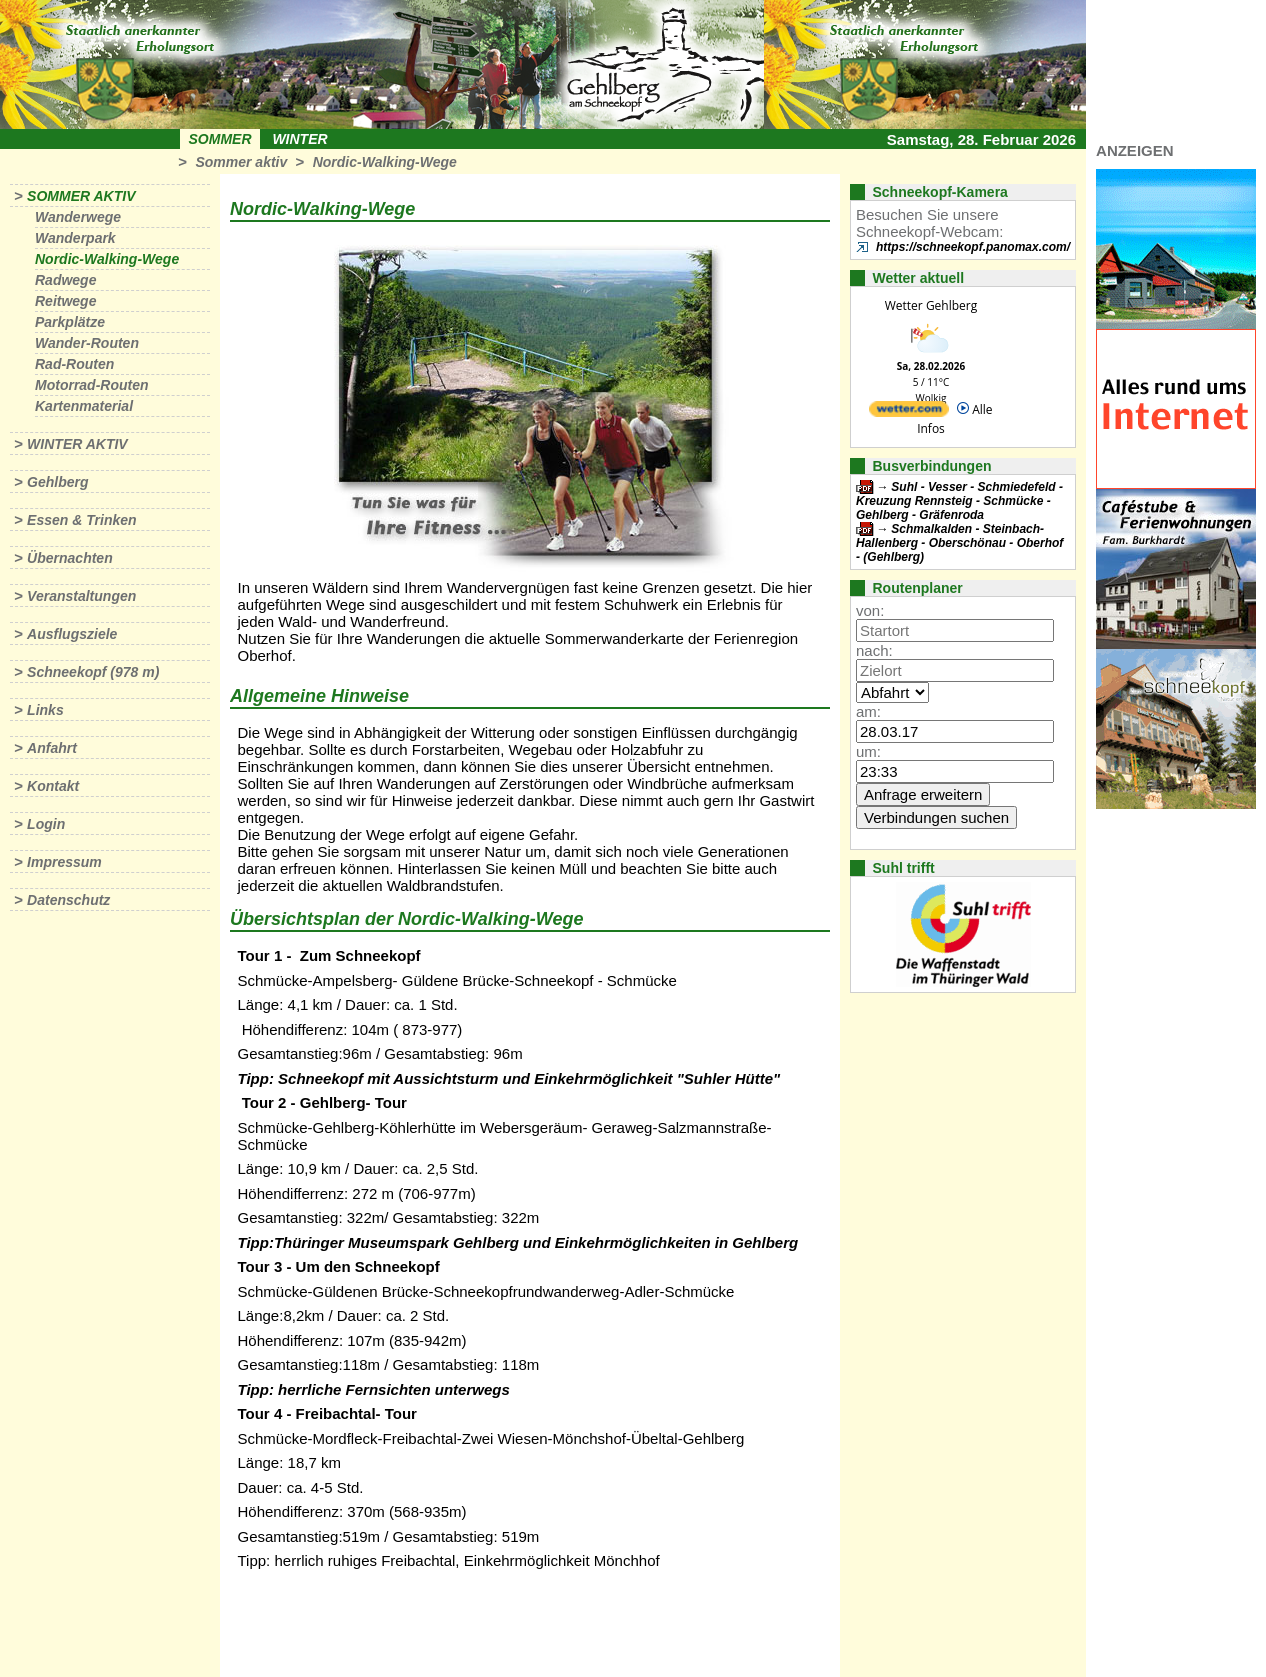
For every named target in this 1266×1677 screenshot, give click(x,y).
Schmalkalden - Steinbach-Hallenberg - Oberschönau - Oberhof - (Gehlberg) (959, 543)
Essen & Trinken (81, 520)
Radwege (65, 280)
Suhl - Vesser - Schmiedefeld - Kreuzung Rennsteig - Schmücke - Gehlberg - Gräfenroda (959, 501)
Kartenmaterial (84, 406)
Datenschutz (68, 900)
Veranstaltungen (81, 596)
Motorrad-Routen (92, 385)
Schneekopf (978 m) (93, 672)
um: (868, 751)
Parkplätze (70, 322)
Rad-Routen (74, 364)
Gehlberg (57, 482)
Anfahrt (52, 748)
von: (870, 610)
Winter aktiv (77, 444)
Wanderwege (78, 217)
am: (868, 711)
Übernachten (70, 558)
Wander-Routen (87, 343)
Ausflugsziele (72, 634)
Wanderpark (75, 238)
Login (46, 824)
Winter (299, 139)
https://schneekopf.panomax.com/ (973, 247)
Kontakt (53, 786)
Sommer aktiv (241, 162)
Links (45, 710)
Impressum (64, 862)
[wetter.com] (909, 412)
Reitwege (65, 301)
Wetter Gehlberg (931, 305)
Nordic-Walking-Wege (385, 162)
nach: (874, 650)
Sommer (220, 139)
